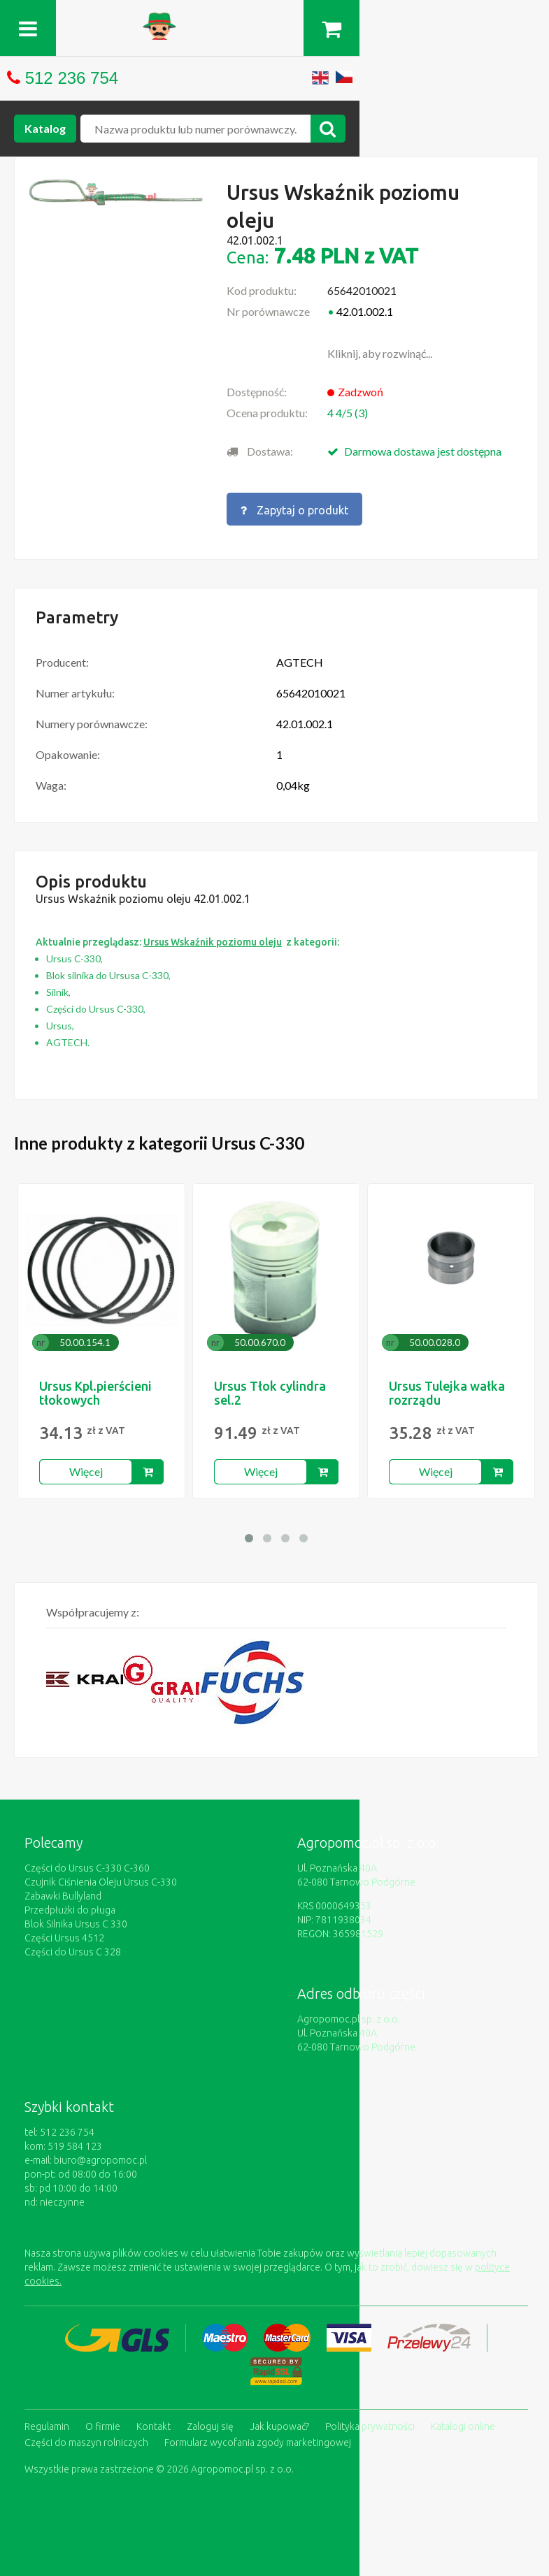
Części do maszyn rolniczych (86, 2430)
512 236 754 (71, 77)
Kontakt (153, 2416)
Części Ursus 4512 (64, 1933)
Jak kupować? (279, 2416)
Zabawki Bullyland (62, 1891)
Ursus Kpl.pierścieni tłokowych (95, 1388)
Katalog (45, 128)
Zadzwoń (360, 391)
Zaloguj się (210, 2416)
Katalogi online (463, 2416)
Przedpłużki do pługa (69, 1905)
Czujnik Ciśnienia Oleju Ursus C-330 (100, 1877)
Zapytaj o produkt (294, 507)
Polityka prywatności (370, 2416)
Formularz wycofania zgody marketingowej (257, 2430)
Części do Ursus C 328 (72, 1947)
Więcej (86, 1466)
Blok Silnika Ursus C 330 (75, 1919)
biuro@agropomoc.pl (100, 2155)
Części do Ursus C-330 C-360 (87, 1863)
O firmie (102, 2416)
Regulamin (46, 2416)
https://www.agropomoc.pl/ (274, 20)
